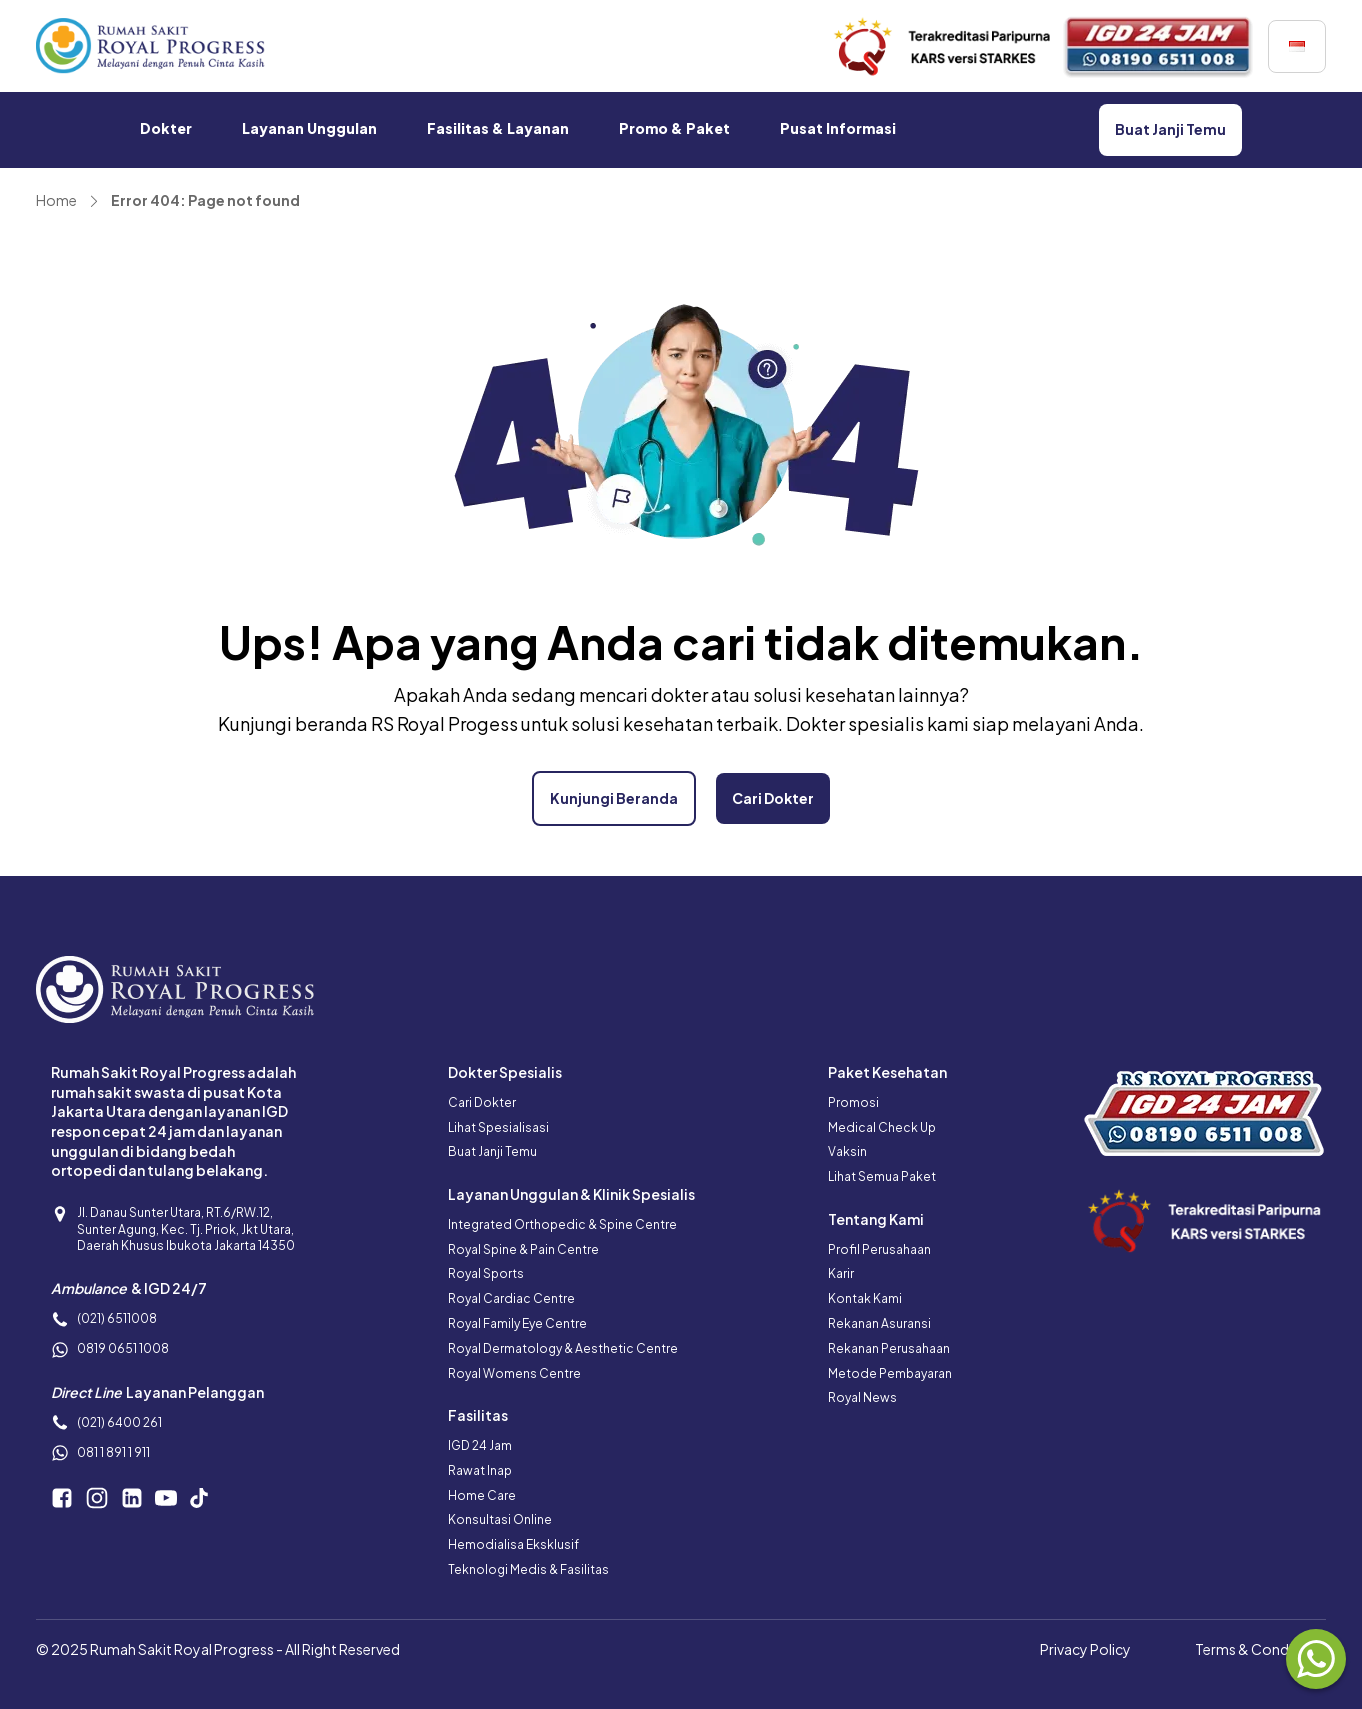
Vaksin (847, 1151)
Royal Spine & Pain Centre (523, 1249)
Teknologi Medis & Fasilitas (528, 1569)
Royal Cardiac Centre (511, 1298)
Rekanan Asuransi (879, 1323)
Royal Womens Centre (514, 1373)
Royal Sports (486, 1273)
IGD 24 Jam (480, 1445)
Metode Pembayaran (890, 1373)
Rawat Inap (480, 1470)
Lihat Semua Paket (882, 1176)
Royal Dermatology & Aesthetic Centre (563, 1348)
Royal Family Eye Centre (517, 1323)
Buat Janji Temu (492, 1151)
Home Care (482, 1495)
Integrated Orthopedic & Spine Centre (562, 1224)
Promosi (853, 1102)
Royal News (862, 1397)
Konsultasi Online (500, 1519)
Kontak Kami (865, 1298)
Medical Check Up (882, 1127)
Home (56, 200)
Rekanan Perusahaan (889, 1348)
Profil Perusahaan (879, 1249)
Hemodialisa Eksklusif (513, 1544)
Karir (841, 1273)
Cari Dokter (482, 1102)
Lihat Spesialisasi (498, 1127)
